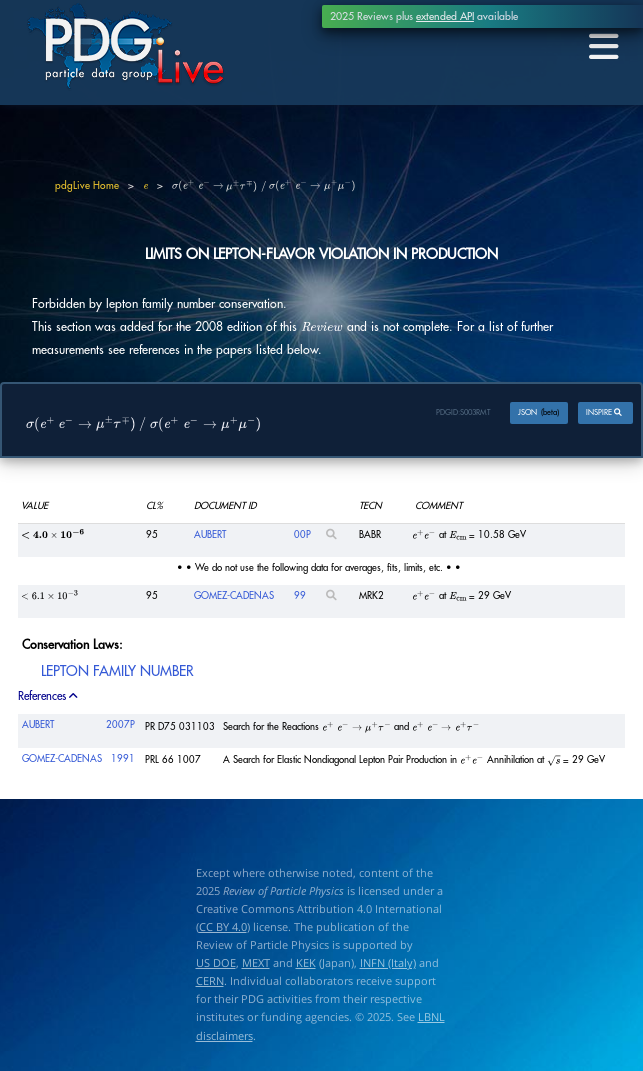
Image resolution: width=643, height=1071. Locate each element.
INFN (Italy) (388, 963)
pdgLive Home (87, 186)
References (49, 696)
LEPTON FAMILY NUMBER (117, 671)
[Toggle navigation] (601, 47)
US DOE (216, 963)
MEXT (256, 963)
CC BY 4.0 (223, 927)
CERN (210, 981)
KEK (306, 963)
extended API (445, 16)
